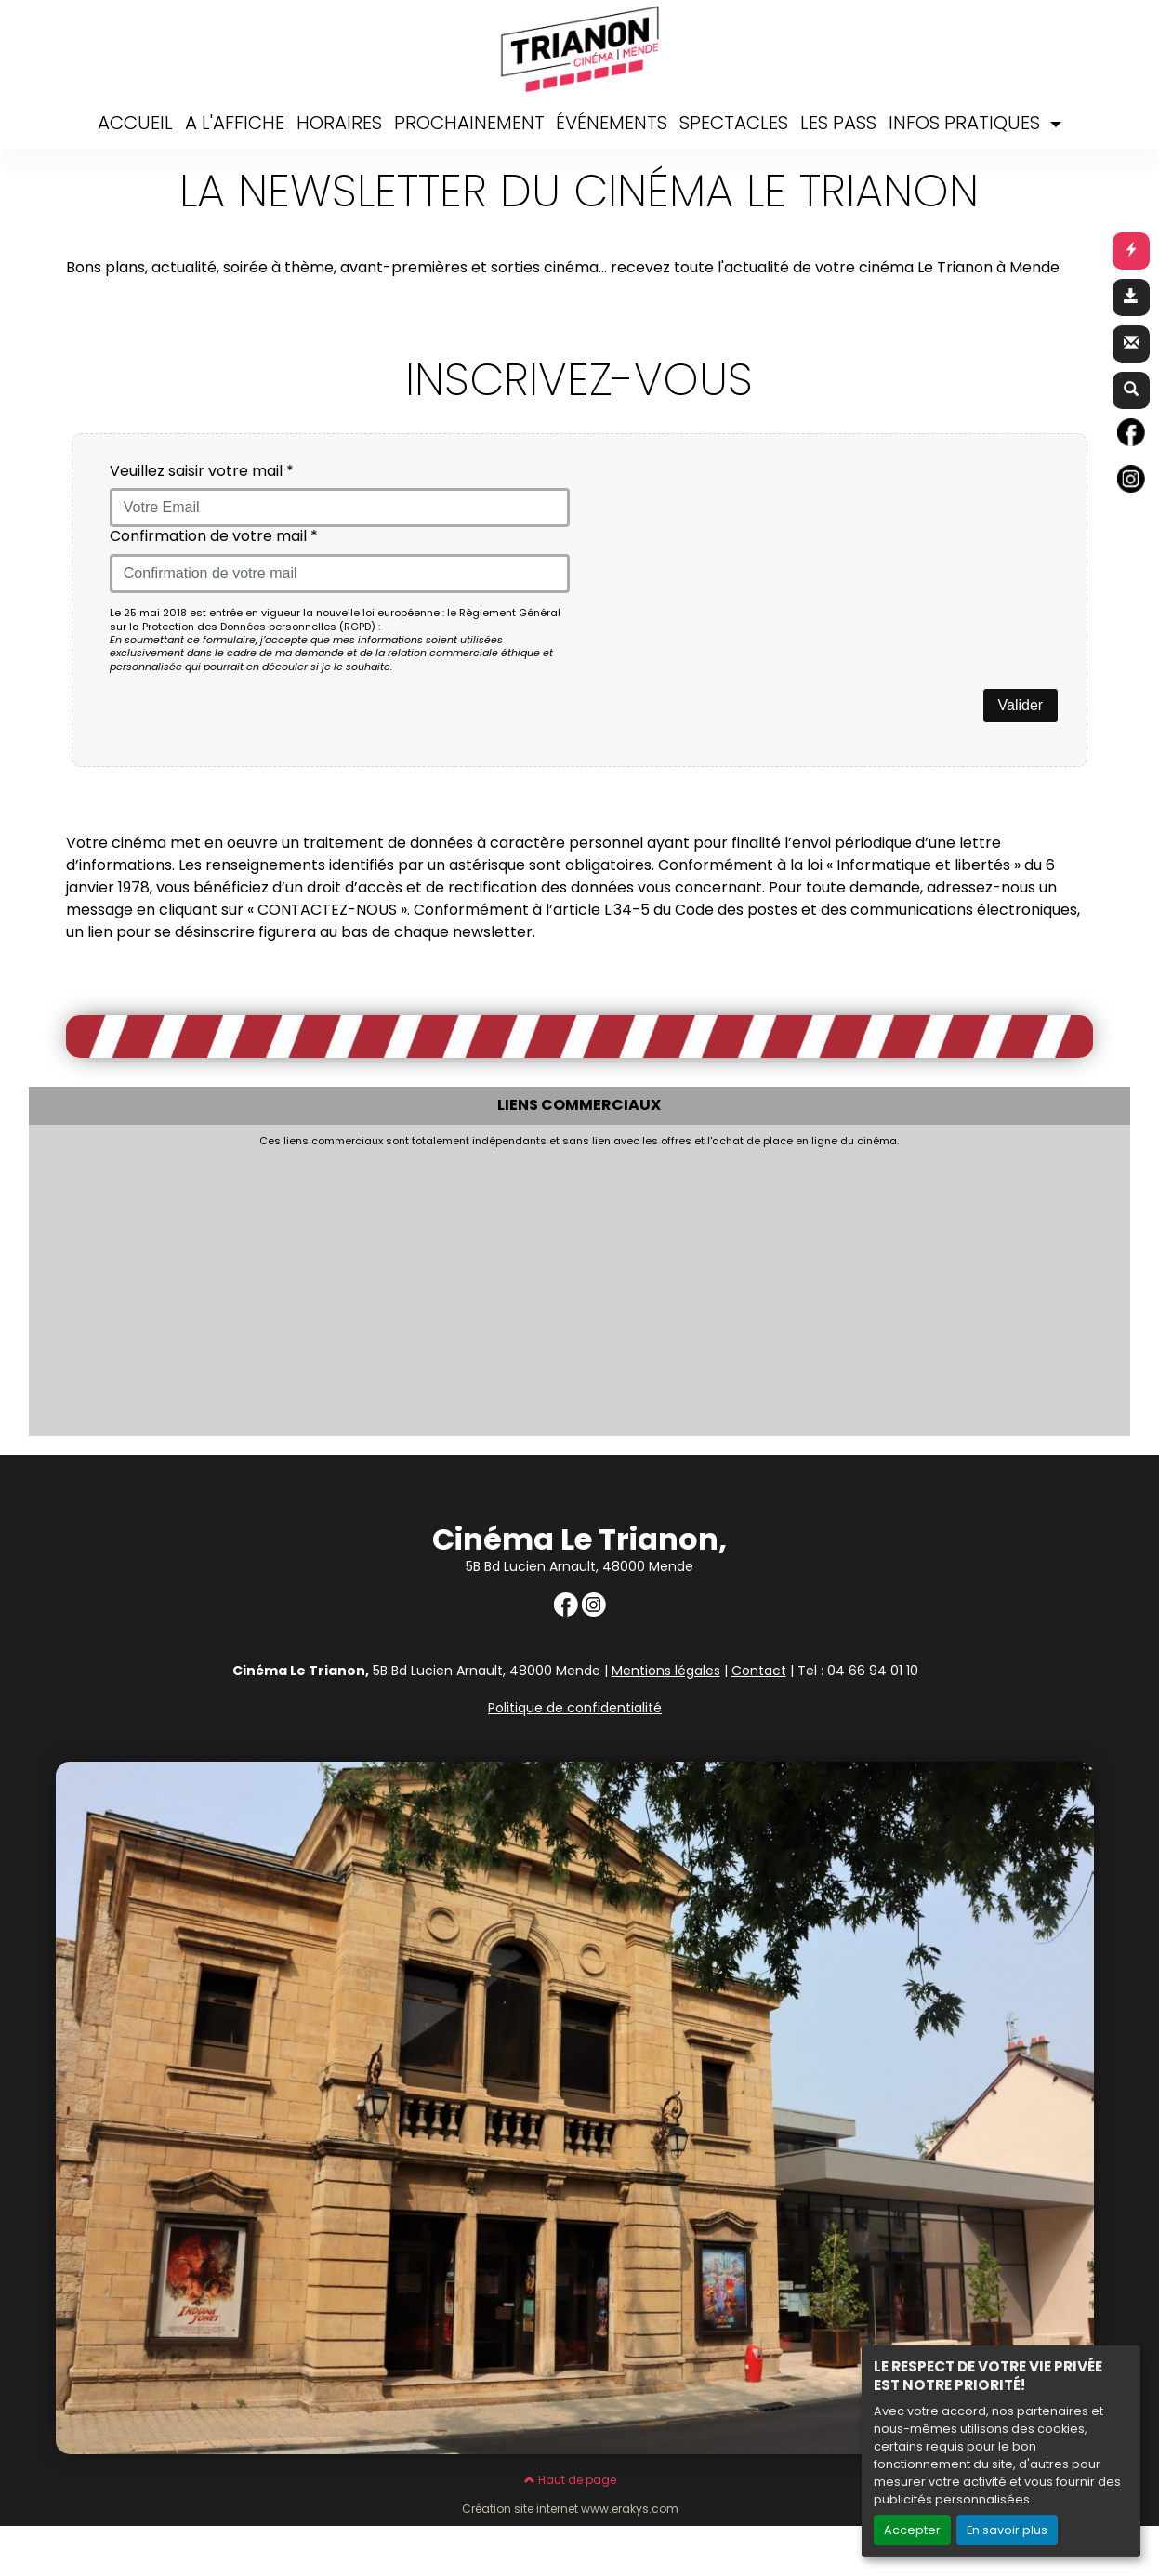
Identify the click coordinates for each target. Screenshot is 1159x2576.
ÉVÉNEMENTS (611, 123)
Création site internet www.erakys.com (570, 2509)
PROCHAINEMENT (469, 123)
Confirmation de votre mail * (214, 537)
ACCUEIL (135, 123)
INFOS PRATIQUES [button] (967, 123)
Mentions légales (666, 1670)
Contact (758, 1670)
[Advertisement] (489, 1286)
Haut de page (570, 2480)
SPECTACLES (733, 123)
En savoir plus (1007, 2530)
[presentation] (729, 498)
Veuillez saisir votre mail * (202, 472)
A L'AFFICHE (234, 123)
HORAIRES (339, 123)
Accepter (912, 2530)
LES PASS (838, 123)
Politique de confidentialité (575, 1707)
